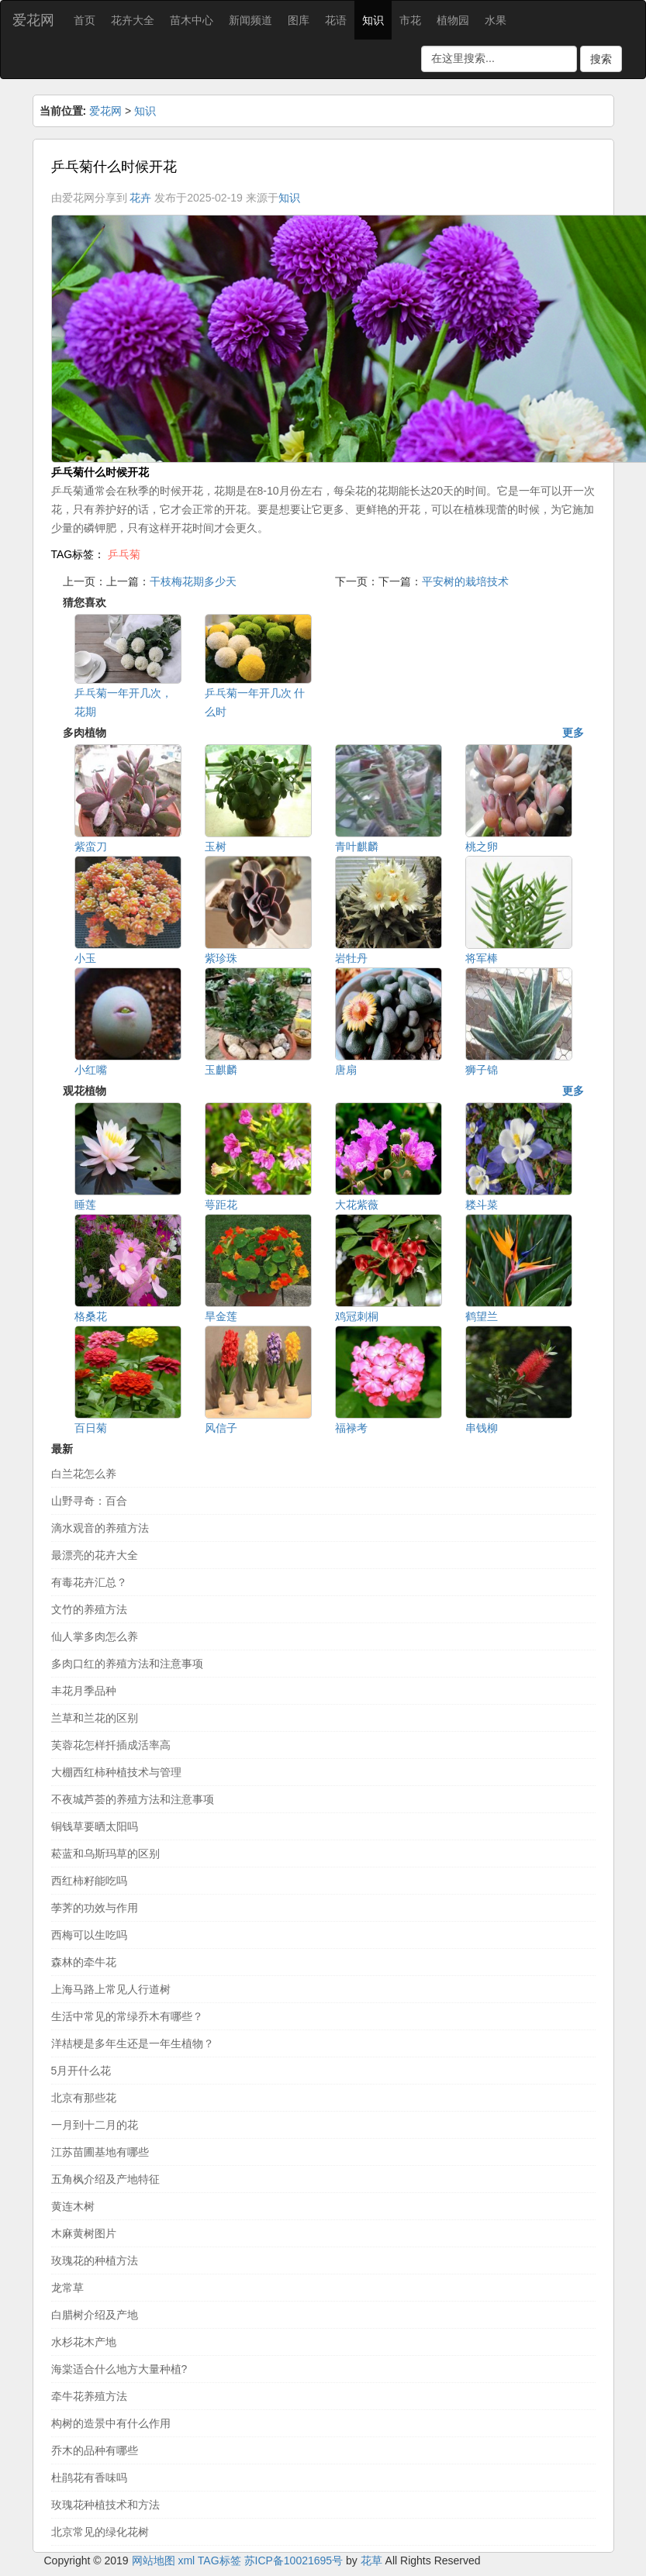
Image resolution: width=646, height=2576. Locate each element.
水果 (495, 20)
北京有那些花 (83, 2097)
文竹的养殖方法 (89, 1609)
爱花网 (33, 20)
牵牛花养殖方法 (89, 2396)
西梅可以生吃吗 (89, 1935)
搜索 (601, 59)
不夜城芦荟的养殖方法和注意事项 (132, 1799)
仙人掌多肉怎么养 (94, 1636)
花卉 (140, 197)
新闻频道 (250, 20)
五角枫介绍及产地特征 (105, 2179)
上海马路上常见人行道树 (111, 1989)
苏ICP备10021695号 (294, 2560)
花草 (371, 2560)
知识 (373, 20)
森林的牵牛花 (83, 1962)
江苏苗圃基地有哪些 (100, 2152)
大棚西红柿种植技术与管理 (116, 1772)
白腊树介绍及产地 (94, 2315)
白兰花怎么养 (83, 1473)
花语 (336, 20)
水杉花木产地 (83, 2342)
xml (186, 2560)
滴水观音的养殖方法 (100, 1528)
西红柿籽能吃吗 (89, 1880)
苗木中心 (191, 20)
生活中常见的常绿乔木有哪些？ (127, 2016)
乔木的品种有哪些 (94, 2450)
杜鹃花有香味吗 (89, 2477)
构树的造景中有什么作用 (111, 2423)
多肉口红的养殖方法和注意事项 (127, 1663)
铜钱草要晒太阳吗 (94, 1826)
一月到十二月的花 (94, 2125)
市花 (410, 20)
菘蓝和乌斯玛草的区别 (105, 1853)
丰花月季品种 (83, 1691)
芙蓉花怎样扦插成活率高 (111, 1745)
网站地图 (153, 2560)
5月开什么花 (81, 2070)
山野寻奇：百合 (89, 1501)
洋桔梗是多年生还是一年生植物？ (132, 2043)
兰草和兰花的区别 (94, 1718)
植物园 (453, 20)
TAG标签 (219, 2560)
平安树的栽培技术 (465, 581)
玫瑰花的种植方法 (94, 2260)
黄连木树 (73, 2206)
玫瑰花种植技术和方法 (105, 2504)
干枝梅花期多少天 (193, 581)
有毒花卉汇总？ (89, 1582)
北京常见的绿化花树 (100, 2532)
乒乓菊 (124, 554)
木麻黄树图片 (83, 2233)
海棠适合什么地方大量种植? (119, 2369)
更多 (573, 732)
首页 (84, 20)
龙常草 (67, 2287)
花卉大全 (132, 20)
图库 (298, 20)
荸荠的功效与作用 (94, 1908)
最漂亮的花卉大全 (94, 1555)
